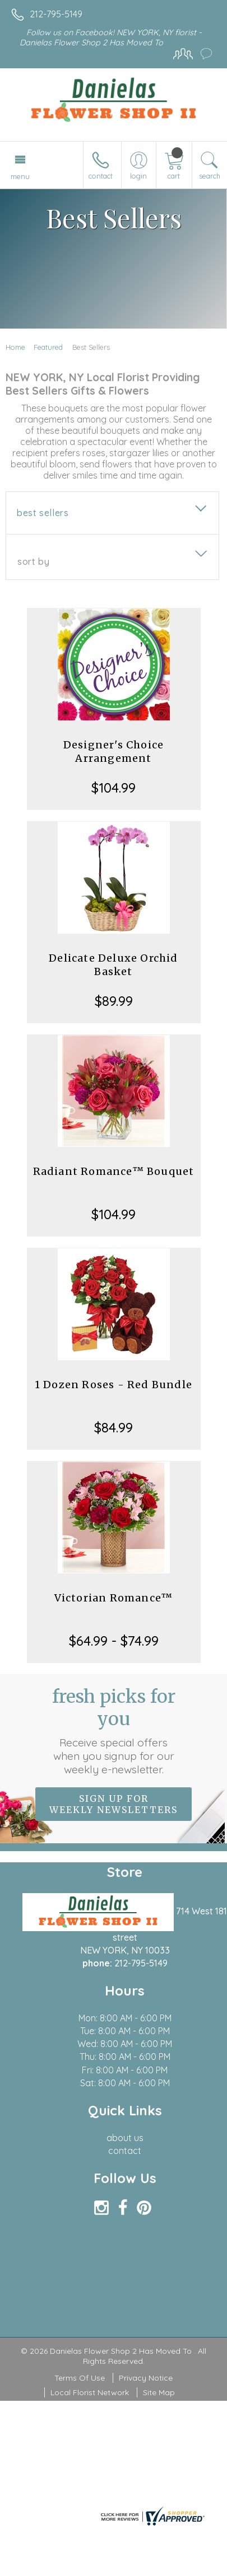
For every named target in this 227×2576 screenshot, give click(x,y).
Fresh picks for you (113, 1730)
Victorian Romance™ (113, 1597)
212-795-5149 (56, 14)
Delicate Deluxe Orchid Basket (113, 965)
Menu (20, 176)
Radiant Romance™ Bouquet (113, 1171)
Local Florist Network (89, 2392)
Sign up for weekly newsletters (113, 1804)
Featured (48, 347)
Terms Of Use (79, 2378)
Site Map (159, 2392)
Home (15, 347)
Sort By (33, 561)
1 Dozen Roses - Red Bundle (113, 1384)
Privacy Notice (146, 2378)
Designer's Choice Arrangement (113, 751)
